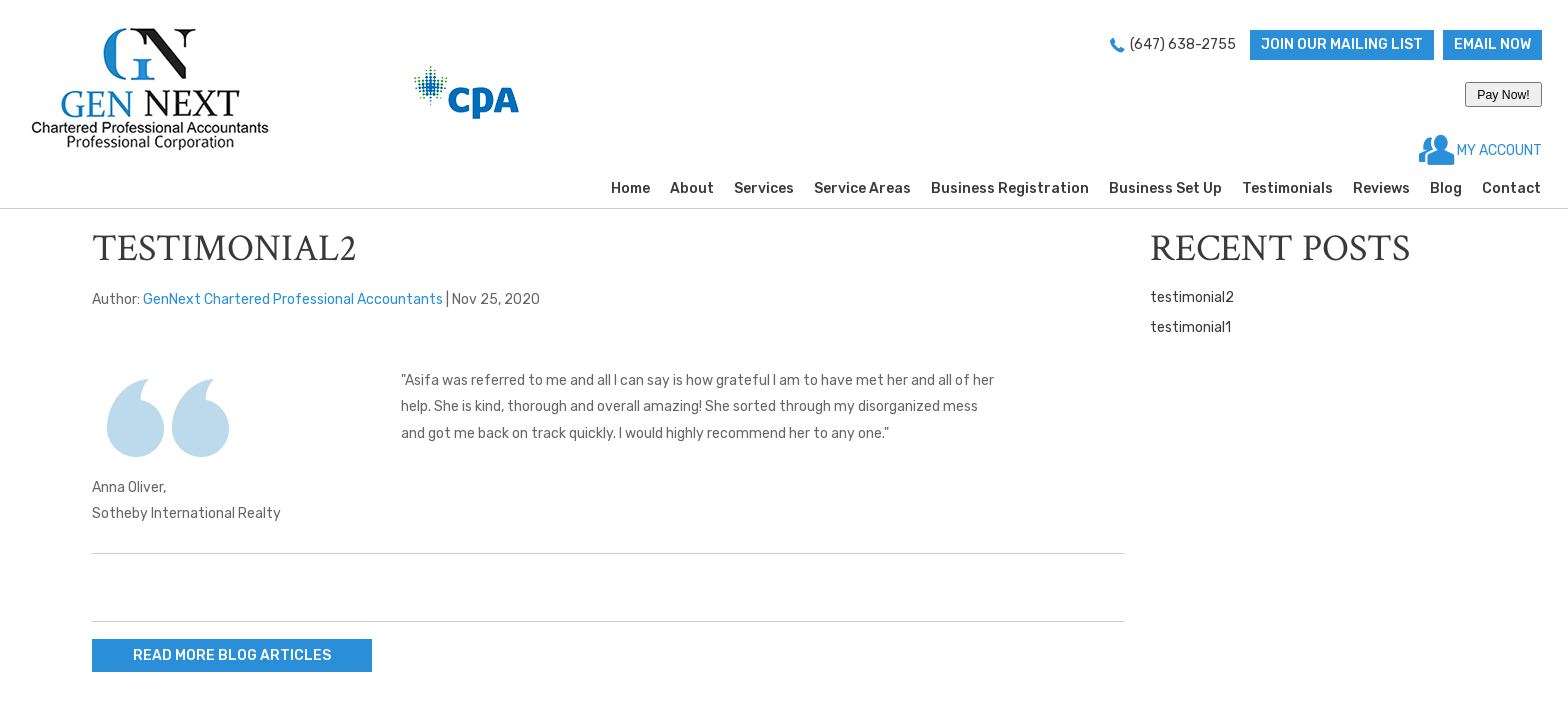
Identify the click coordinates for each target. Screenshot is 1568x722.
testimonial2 (1192, 297)
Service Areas (862, 188)
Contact (1511, 188)
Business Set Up (1165, 188)
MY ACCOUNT (1498, 150)
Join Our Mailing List (1342, 44)
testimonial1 (1190, 327)
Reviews (1381, 188)
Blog (1446, 188)
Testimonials (1287, 188)
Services (764, 188)
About (692, 188)
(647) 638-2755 (1183, 44)
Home (630, 188)
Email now (1492, 44)
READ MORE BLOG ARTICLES (232, 655)
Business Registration (1010, 188)
